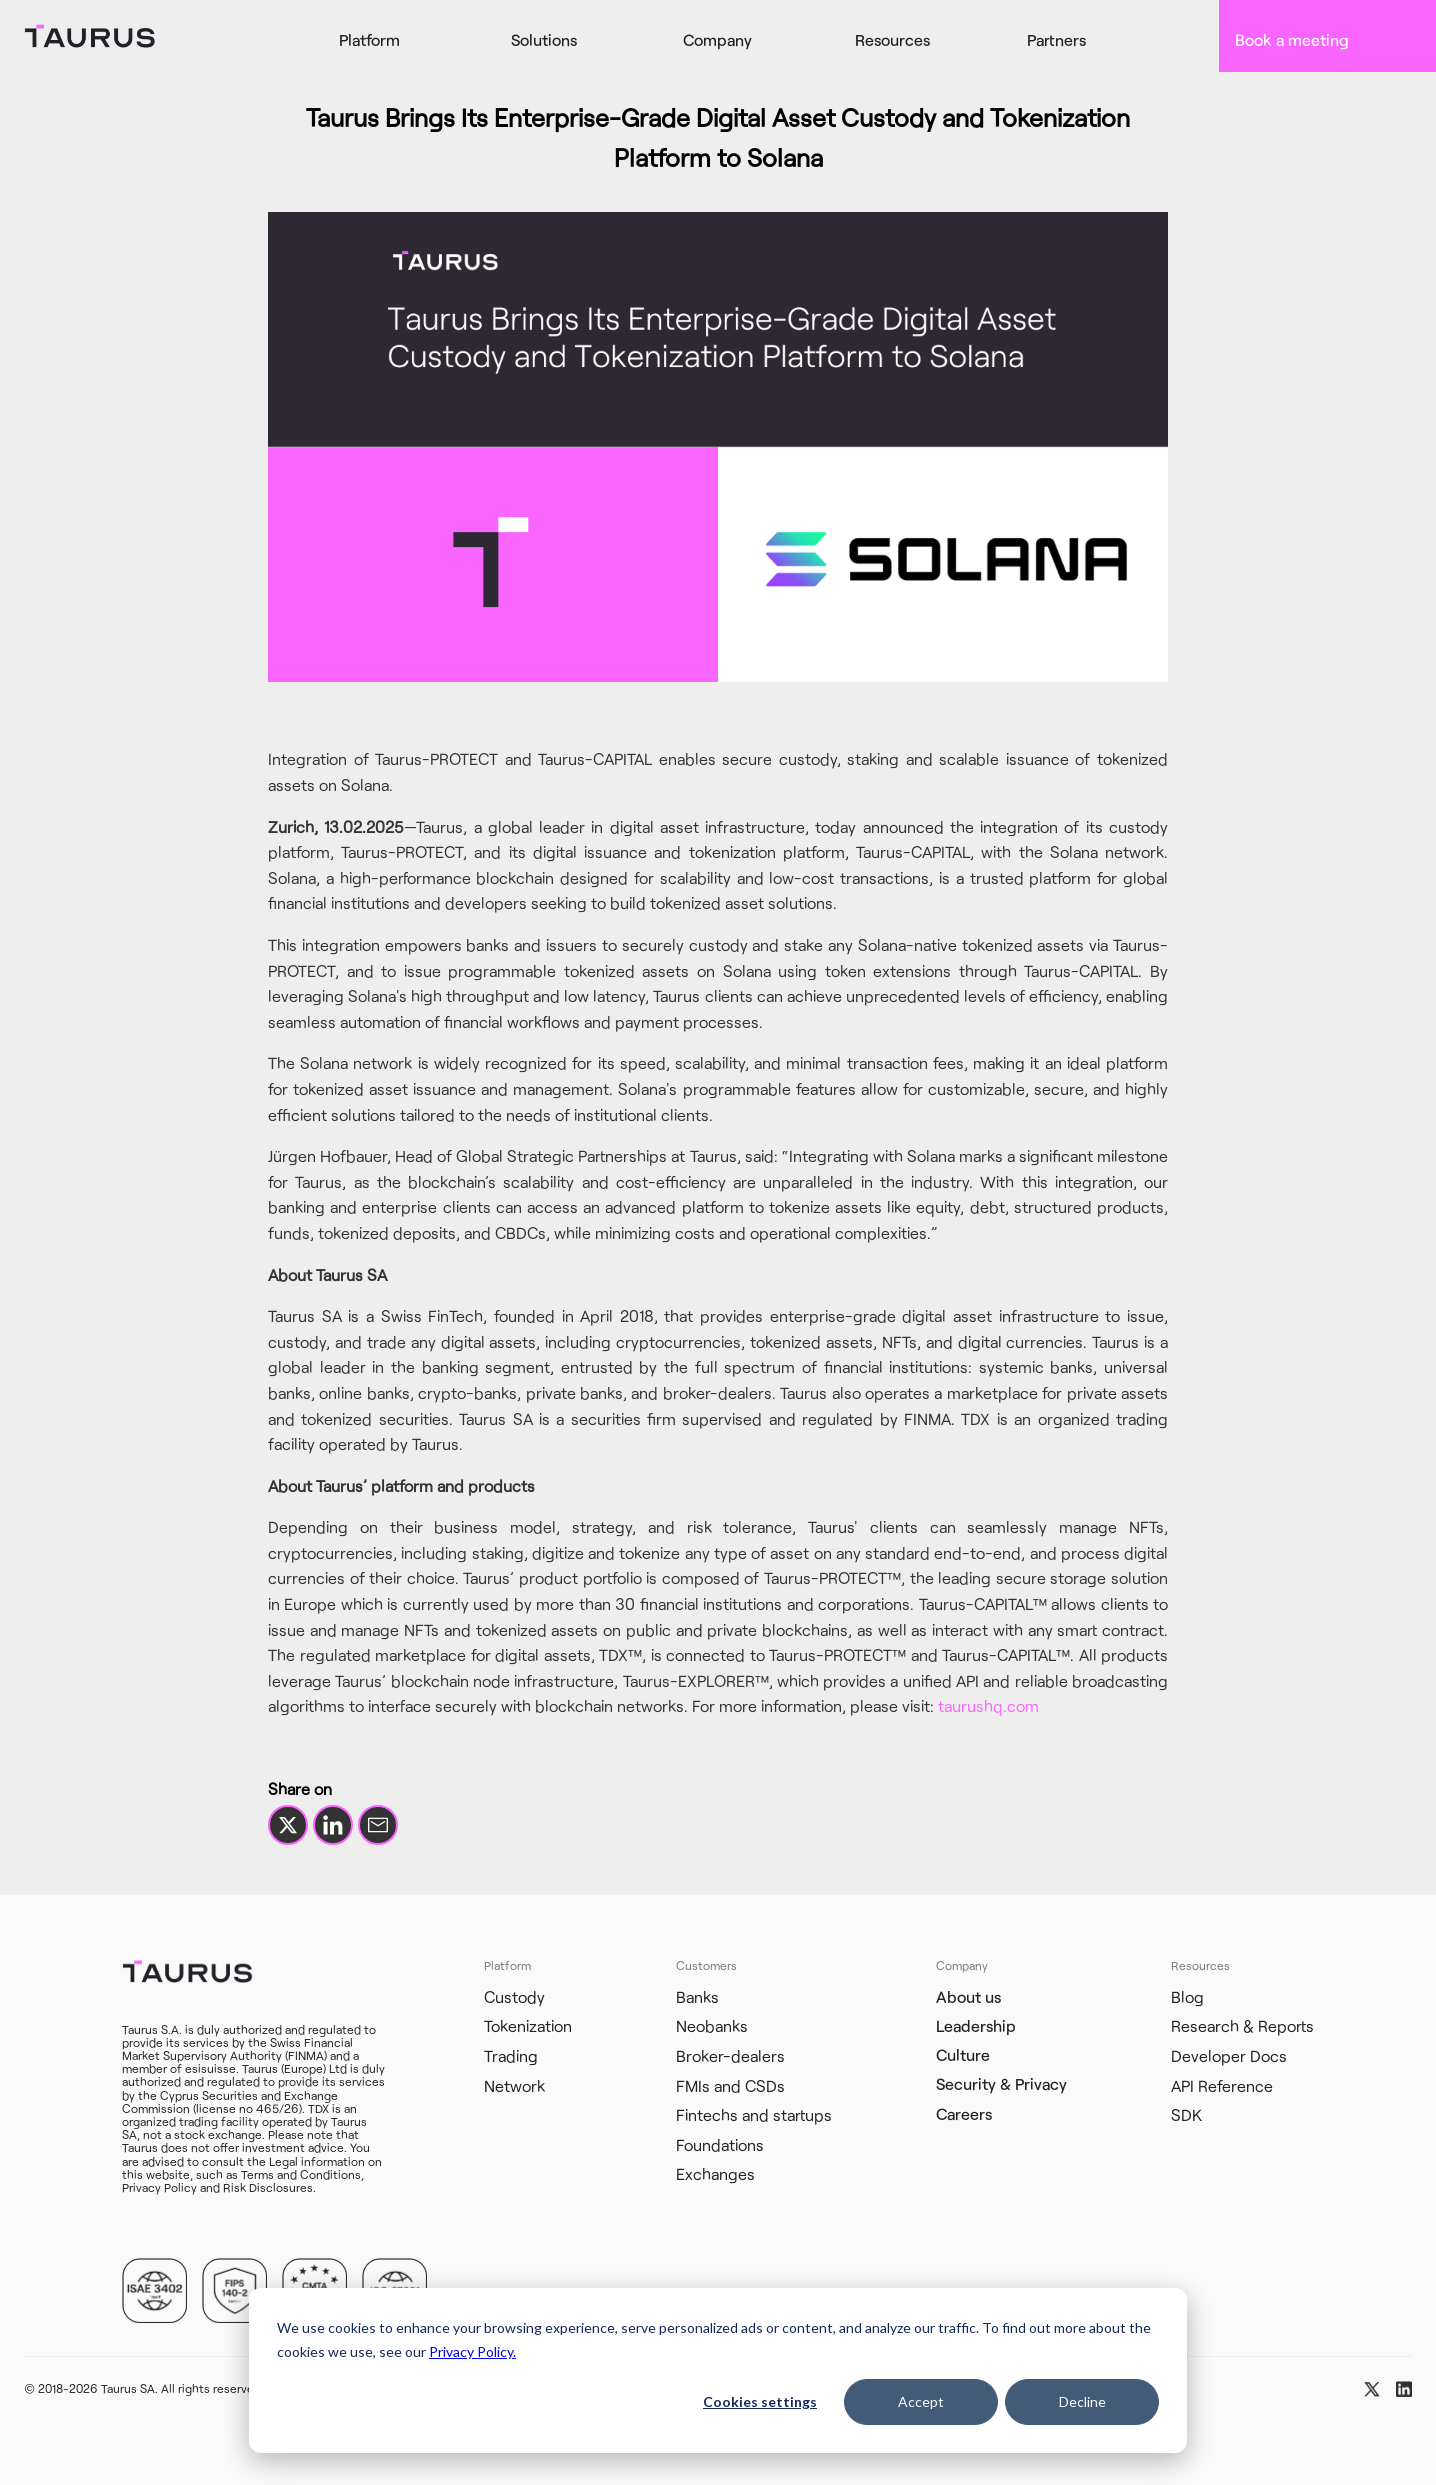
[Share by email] (378, 1825)
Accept (921, 2401)
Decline (1082, 2401)
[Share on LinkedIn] (333, 1825)
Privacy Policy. (472, 2351)
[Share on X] (288, 1825)
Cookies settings (760, 2401)
